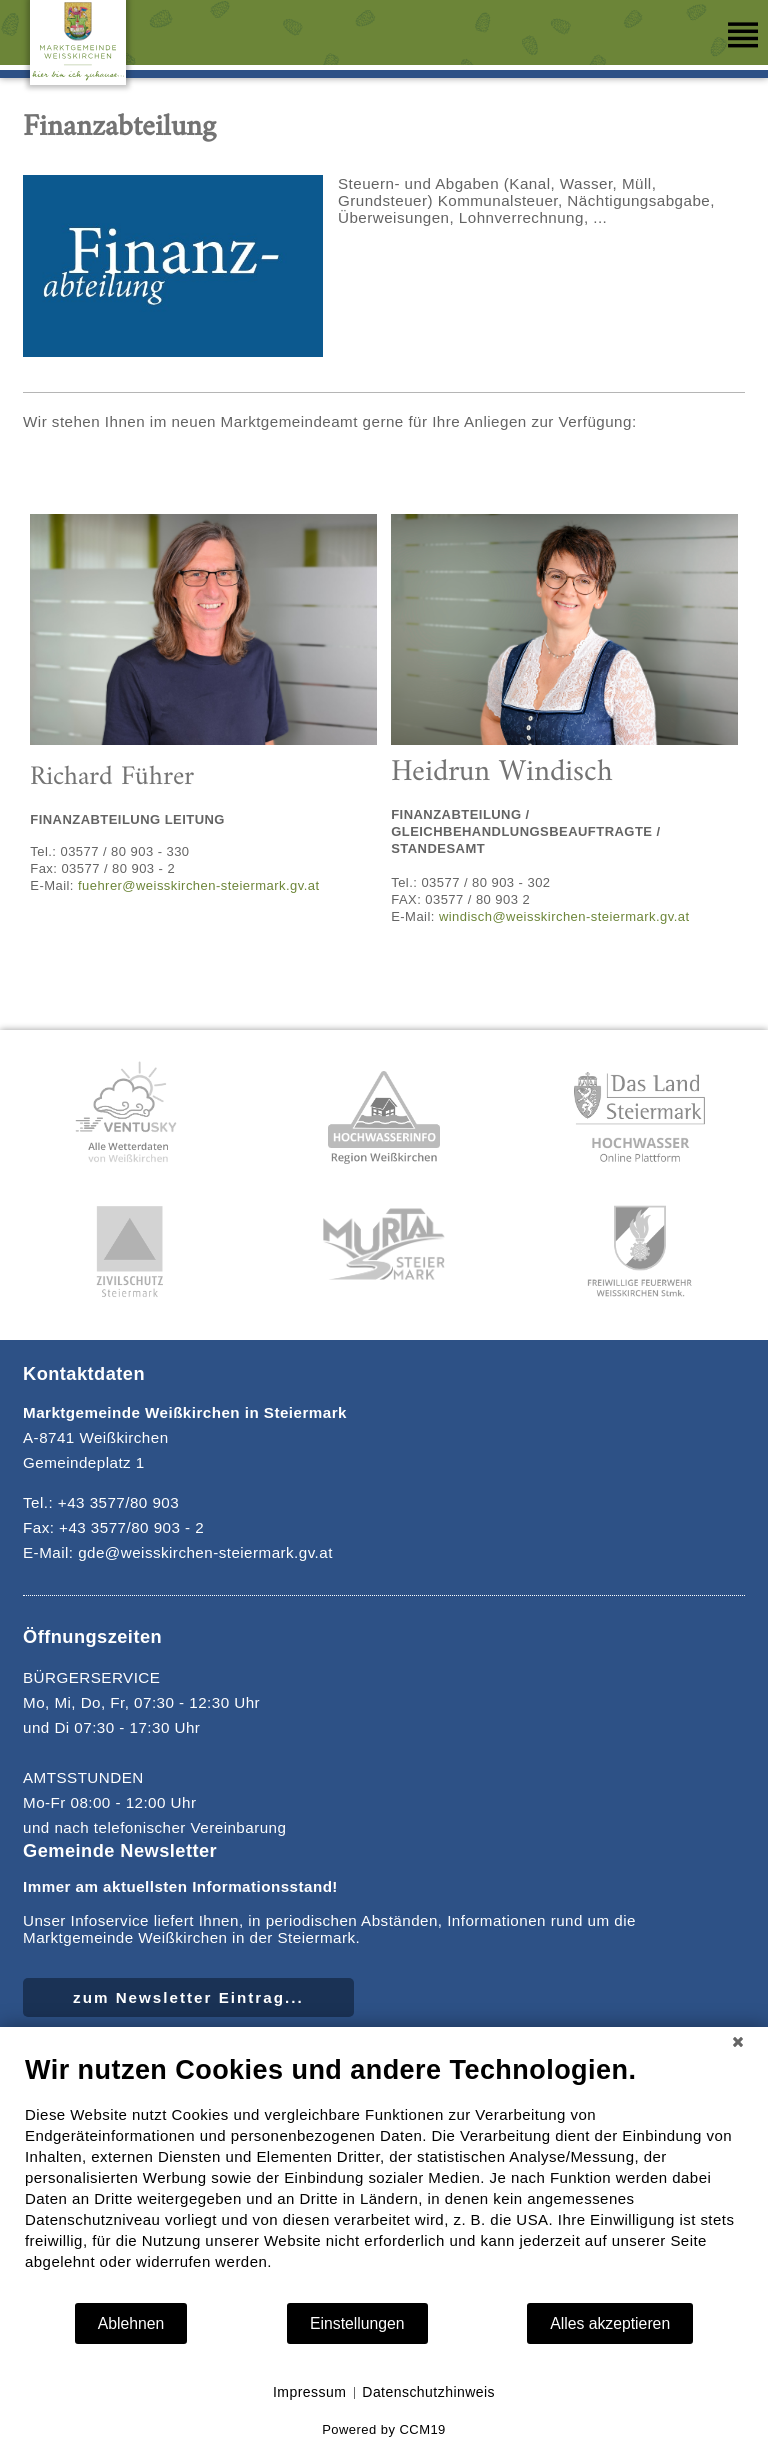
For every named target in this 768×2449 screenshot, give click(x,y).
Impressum (309, 2392)
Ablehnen (131, 2323)
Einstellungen (357, 2323)
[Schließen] (738, 2042)
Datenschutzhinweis (428, 2392)
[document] (384, 2177)
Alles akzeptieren (610, 2323)
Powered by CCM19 (384, 2429)
